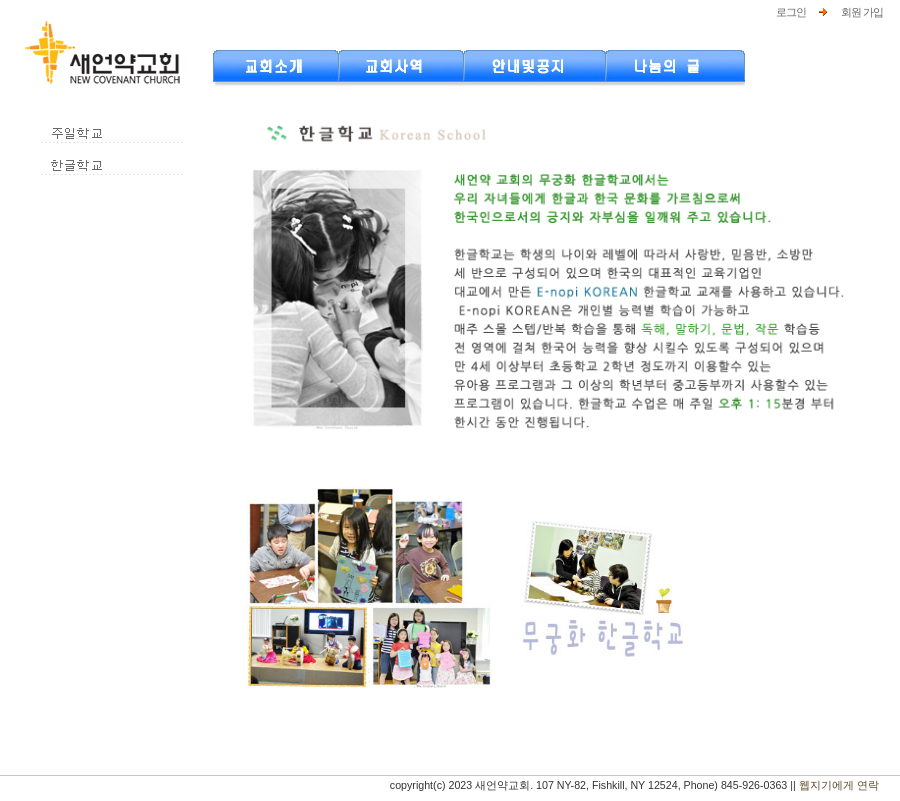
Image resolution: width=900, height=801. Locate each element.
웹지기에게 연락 (839, 785)
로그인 (791, 12)
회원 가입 (862, 12)
